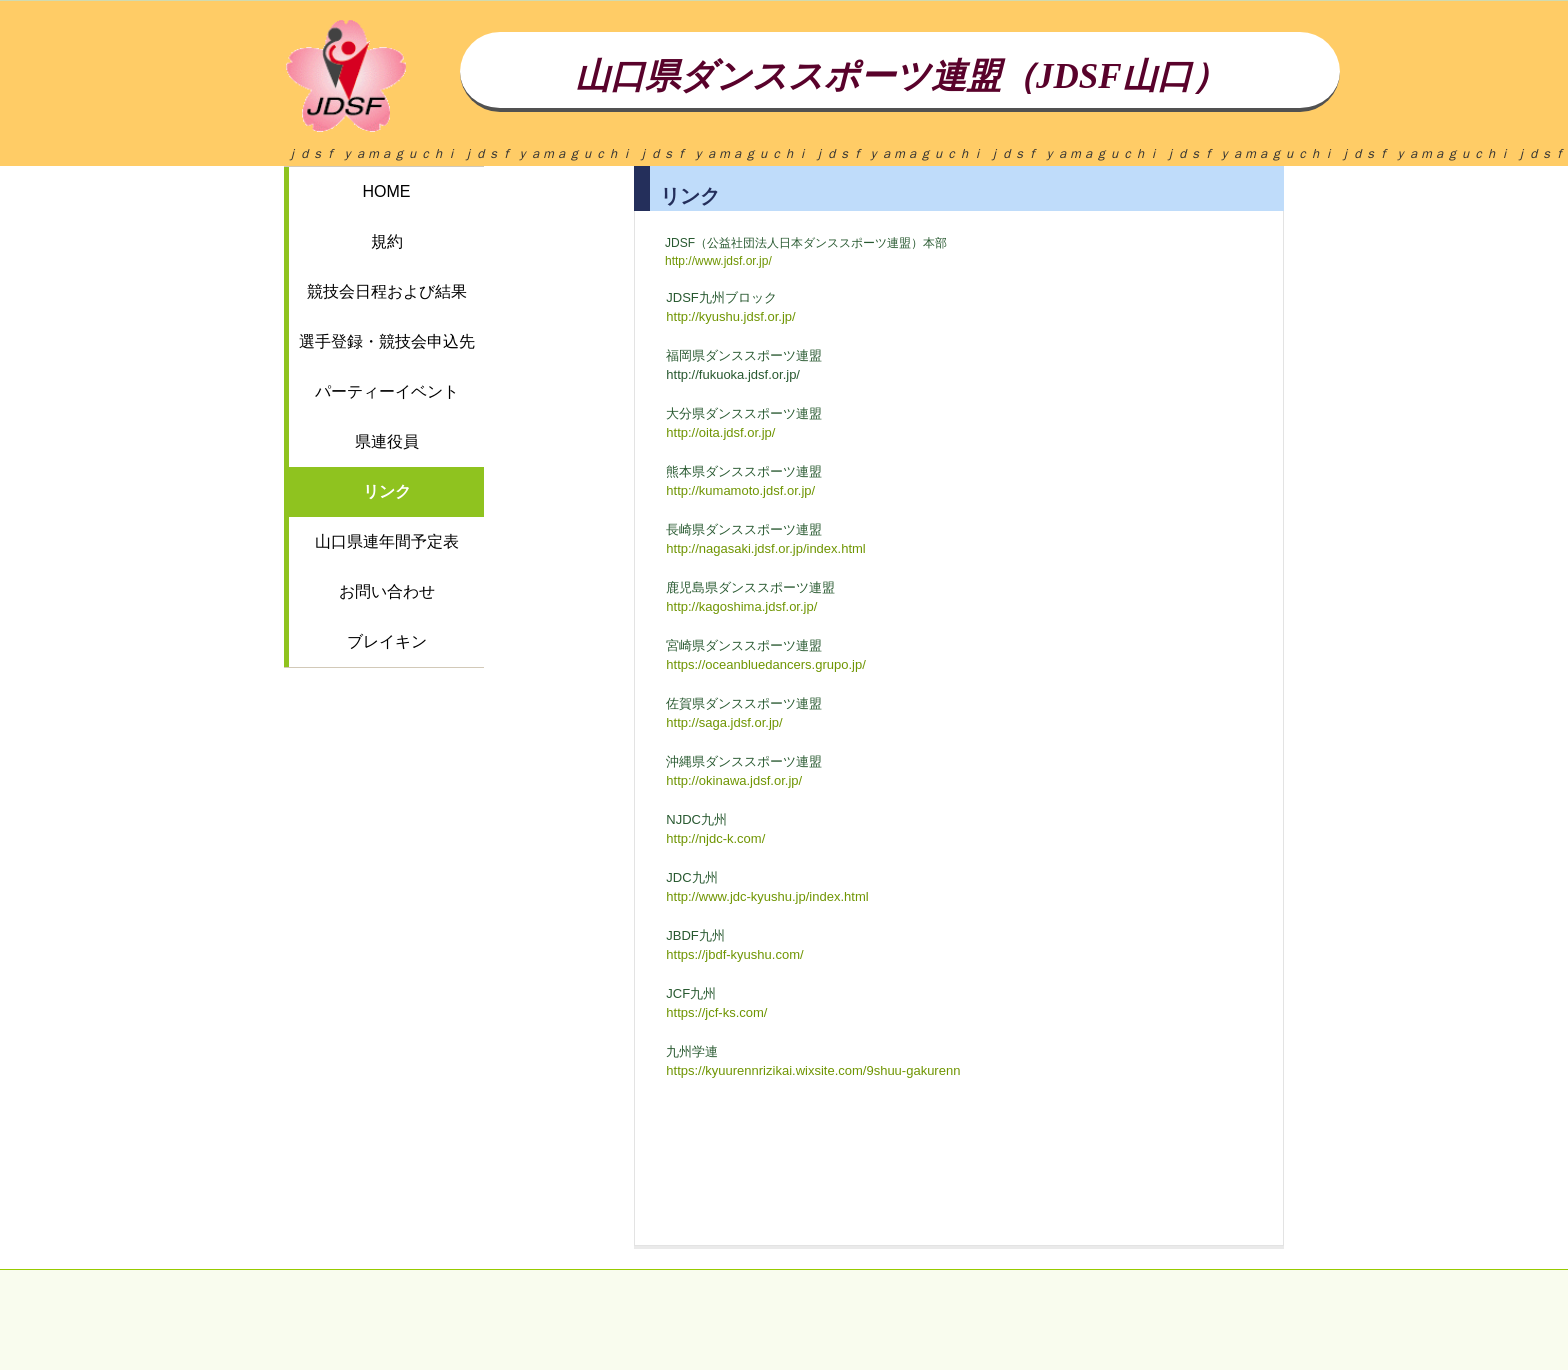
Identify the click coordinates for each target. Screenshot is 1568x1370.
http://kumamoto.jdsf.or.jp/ (740, 490)
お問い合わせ (387, 591)
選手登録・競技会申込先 (387, 341)
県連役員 (387, 441)
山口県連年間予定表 (387, 541)
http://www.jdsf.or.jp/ (718, 261)
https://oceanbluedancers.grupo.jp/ (765, 664)
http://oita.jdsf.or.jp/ (720, 432)
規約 (387, 241)
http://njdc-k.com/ (715, 838)
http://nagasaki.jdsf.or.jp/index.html (765, 548)
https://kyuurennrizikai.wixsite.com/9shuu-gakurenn (813, 1070)
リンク (387, 491)
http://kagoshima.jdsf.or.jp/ (741, 606)
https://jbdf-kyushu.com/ (734, 954)
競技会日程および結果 (387, 291)
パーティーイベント (387, 391)
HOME (387, 191)
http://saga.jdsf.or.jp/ (724, 722)
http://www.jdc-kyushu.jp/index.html (767, 896)
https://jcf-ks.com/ (716, 1012)
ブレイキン (387, 641)
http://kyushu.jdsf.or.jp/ (730, 316)
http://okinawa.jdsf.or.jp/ (734, 780)
